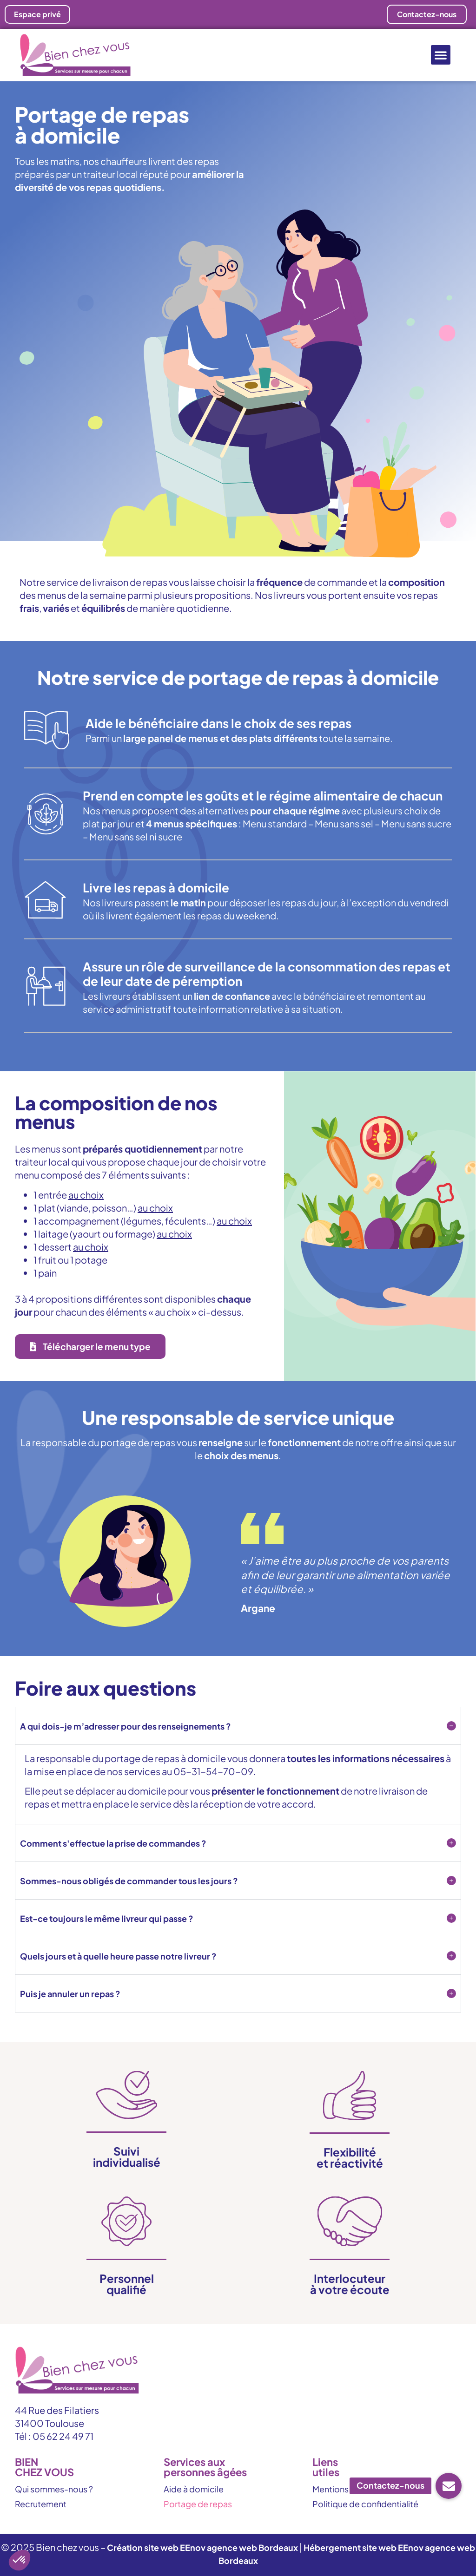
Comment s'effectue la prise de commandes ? (113, 1843)
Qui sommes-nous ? (54, 2489)
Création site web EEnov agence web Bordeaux (202, 2547)
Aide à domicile (194, 2489)
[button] (440, 55)
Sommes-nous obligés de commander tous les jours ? (129, 1880)
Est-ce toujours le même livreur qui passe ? (106, 1918)
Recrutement (40, 2503)
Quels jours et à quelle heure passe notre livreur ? (118, 1956)
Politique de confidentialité (365, 2503)
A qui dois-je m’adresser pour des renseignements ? (125, 1726)
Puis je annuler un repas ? (70, 1993)
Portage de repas (198, 2503)
